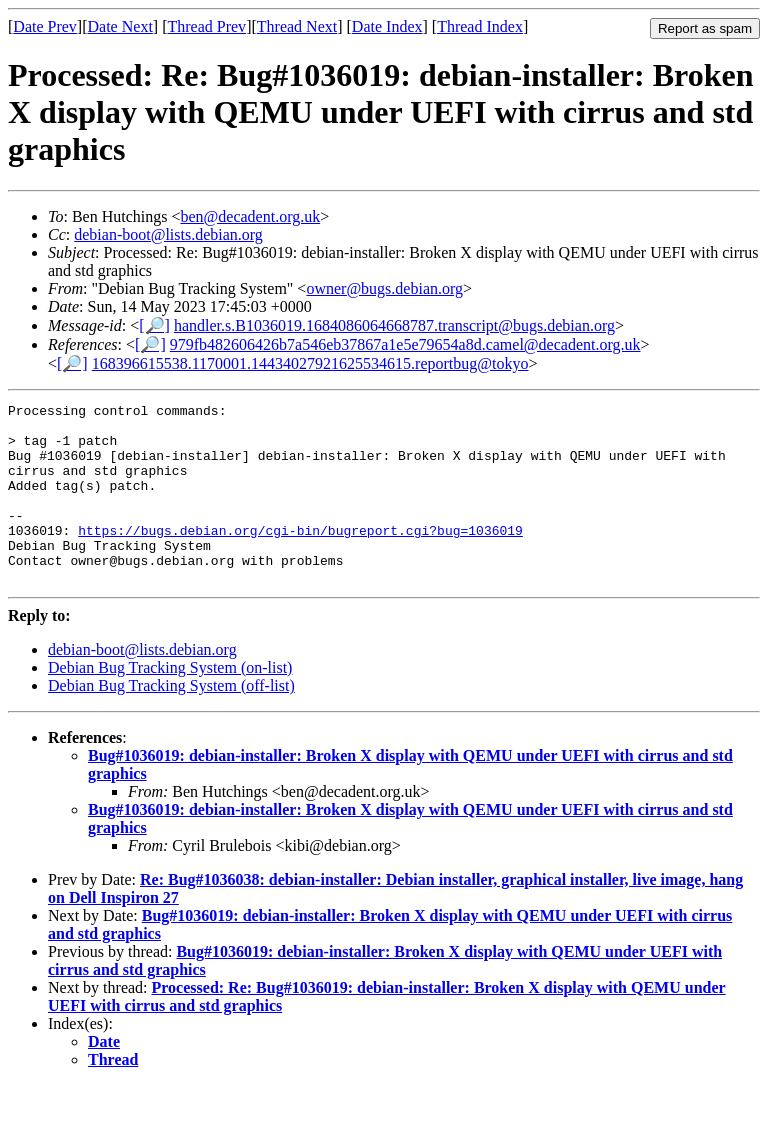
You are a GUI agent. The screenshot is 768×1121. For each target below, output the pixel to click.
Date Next (120, 26)
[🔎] (154, 325)
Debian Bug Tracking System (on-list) (170, 703)
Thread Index (480, 26)
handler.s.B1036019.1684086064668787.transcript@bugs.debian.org (394, 325)
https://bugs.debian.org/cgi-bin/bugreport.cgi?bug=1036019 (300, 557)
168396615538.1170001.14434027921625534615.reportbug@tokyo (310, 363)
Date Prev (45, 26)
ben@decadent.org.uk (250, 216)
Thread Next (297, 26)
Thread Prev (206, 26)
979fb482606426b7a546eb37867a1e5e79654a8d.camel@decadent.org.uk (405, 344)
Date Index (387, 26)
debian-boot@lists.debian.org (168, 234)
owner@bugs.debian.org (384, 288)
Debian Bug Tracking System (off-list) (171, 721)
